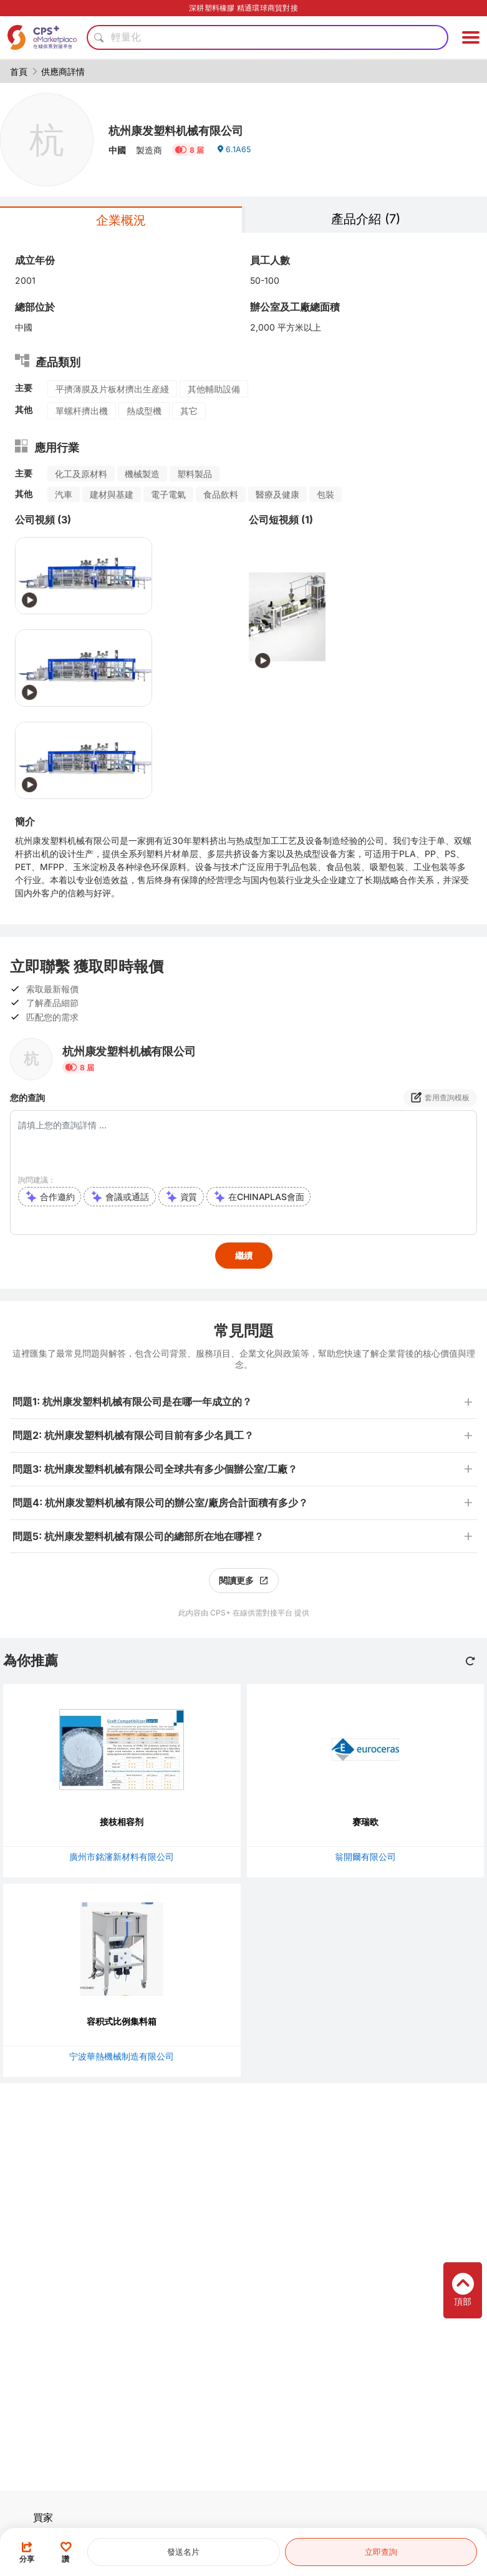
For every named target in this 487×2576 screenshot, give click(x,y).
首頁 (18, 71)
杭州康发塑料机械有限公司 (190, 129)
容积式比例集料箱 (122, 2021)
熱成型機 (144, 410)
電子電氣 (168, 494)
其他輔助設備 (214, 389)
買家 (43, 2517)
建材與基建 (111, 494)
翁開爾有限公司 (365, 1856)
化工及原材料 (81, 473)
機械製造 (142, 473)
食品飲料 (220, 494)
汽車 (63, 494)
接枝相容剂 (121, 1821)
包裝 (325, 494)
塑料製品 (194, 473)
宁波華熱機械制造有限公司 (121, 2056)
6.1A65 (235, 153)
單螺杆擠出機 (81, 410)
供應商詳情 (63, 71)
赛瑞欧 (365, 1821)
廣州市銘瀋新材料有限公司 (121, 1856)
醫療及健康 (277, 494)
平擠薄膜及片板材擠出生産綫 (112, 389)
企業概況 (121, 220)
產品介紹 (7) (365, 218)
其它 (189, 410)
